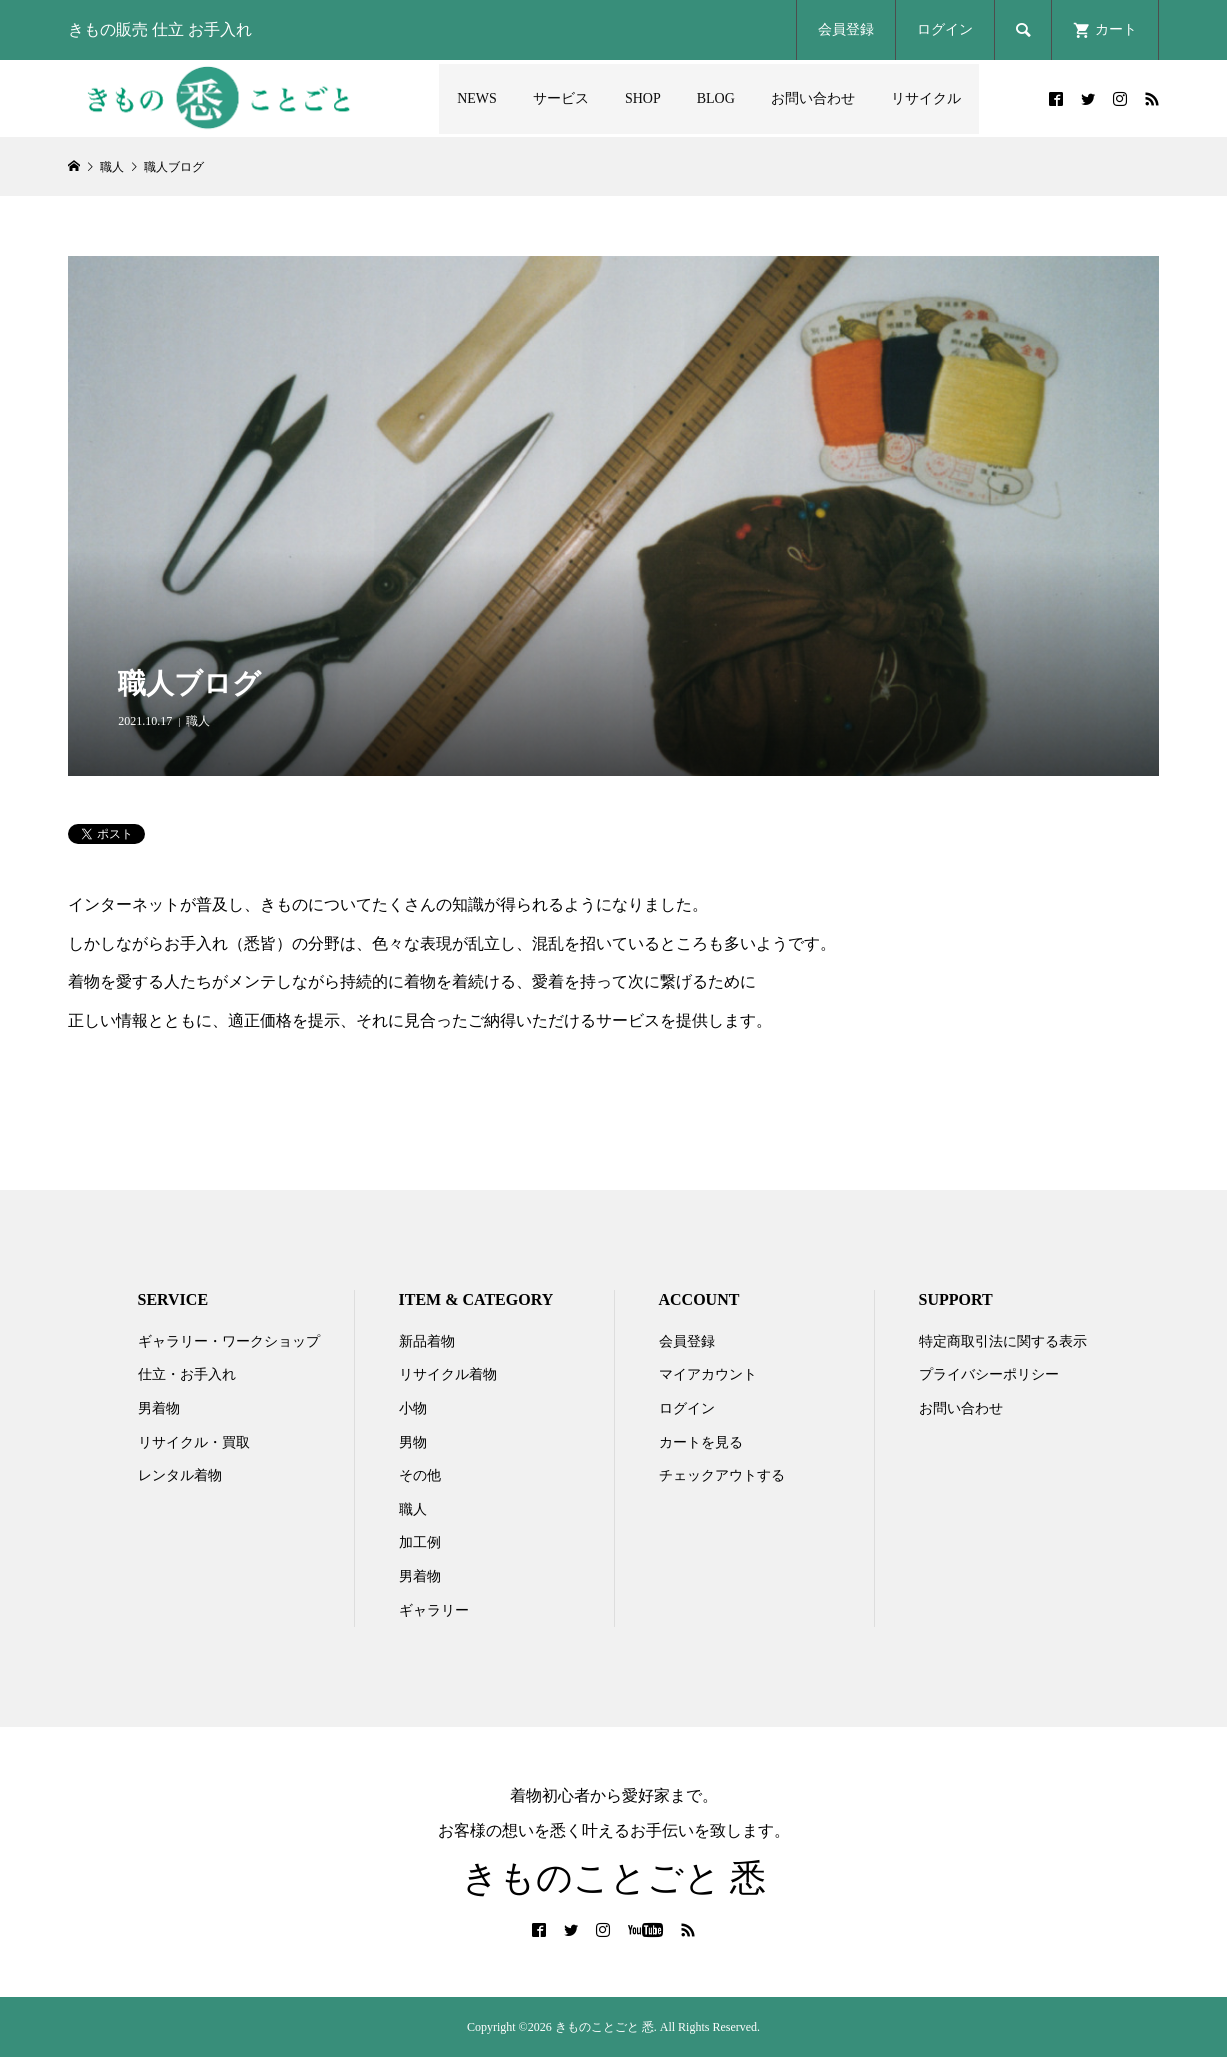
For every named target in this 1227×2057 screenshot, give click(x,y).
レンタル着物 (180, 1475)
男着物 (159, 1408)
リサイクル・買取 (194, 1442)
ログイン (945, 29)
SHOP (643, 98)
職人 (198, 721)
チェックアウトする (722, 1475)
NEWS (477, 98)
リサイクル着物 (448, 1374)
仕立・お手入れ (187, 1374)
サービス (561, 98)
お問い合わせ (813, 98)
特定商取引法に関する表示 (1003, 1341)
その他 (420, 1475)
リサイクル (926, 98)
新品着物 (427, 1341)
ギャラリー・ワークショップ (229, 1341)
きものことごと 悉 (614, 1878)
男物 (413, 1442)
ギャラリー (434, 1610)
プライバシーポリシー (989, 1374)
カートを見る (701, 1442)
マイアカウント (708, 1374)
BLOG (716, 98)
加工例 (420, 1542)
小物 (413, 1408)
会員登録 (846, 29)
